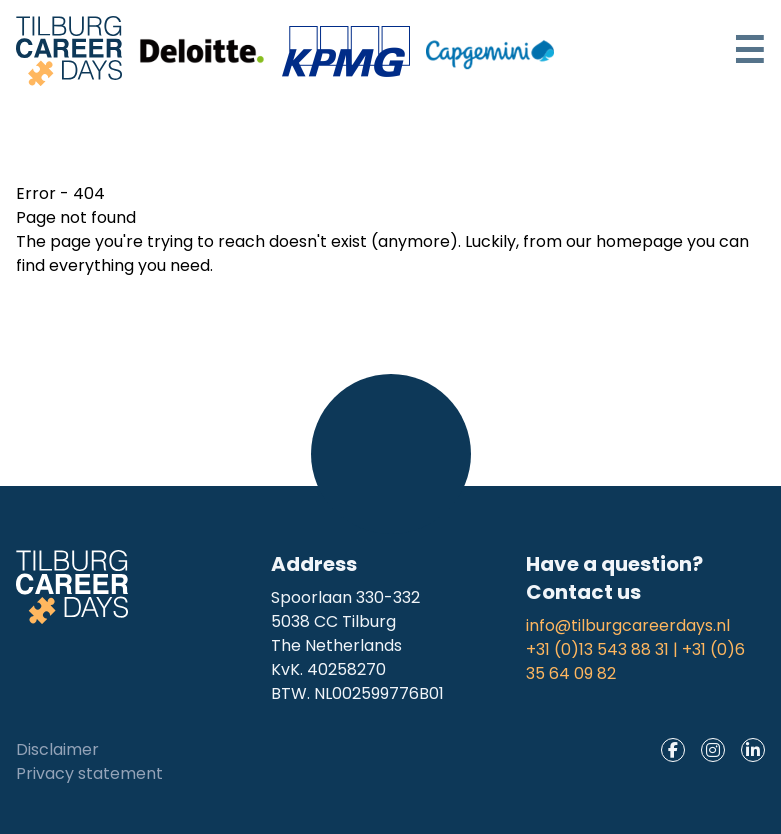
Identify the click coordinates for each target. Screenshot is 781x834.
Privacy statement (89, 773)
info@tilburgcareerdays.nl (628, 625)
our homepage (624, 241)
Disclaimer (57, 749)
